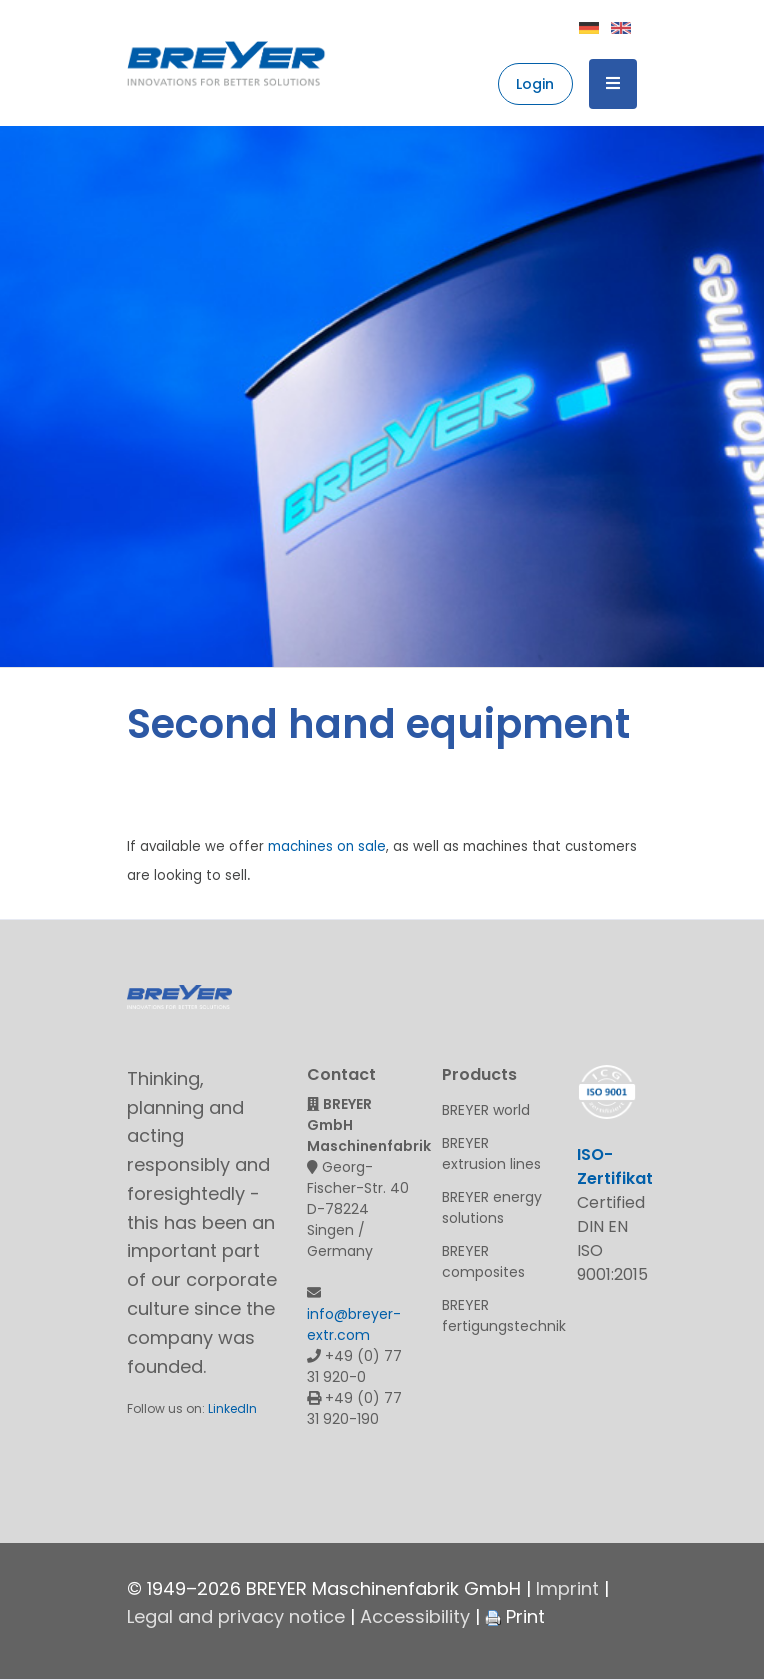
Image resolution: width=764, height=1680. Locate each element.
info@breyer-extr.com (354, 1324)
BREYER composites (483, 1261)
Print (515, 1616)
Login (535, 84)
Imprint (567, 1588)
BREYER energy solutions (492, 1207)
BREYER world (486, 1110)
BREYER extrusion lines (491, 1153)
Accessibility (415, 1616)
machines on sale (327, 846)
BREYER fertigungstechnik (494, 1315)
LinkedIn (232, 1408)
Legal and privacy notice (236, 1616)
